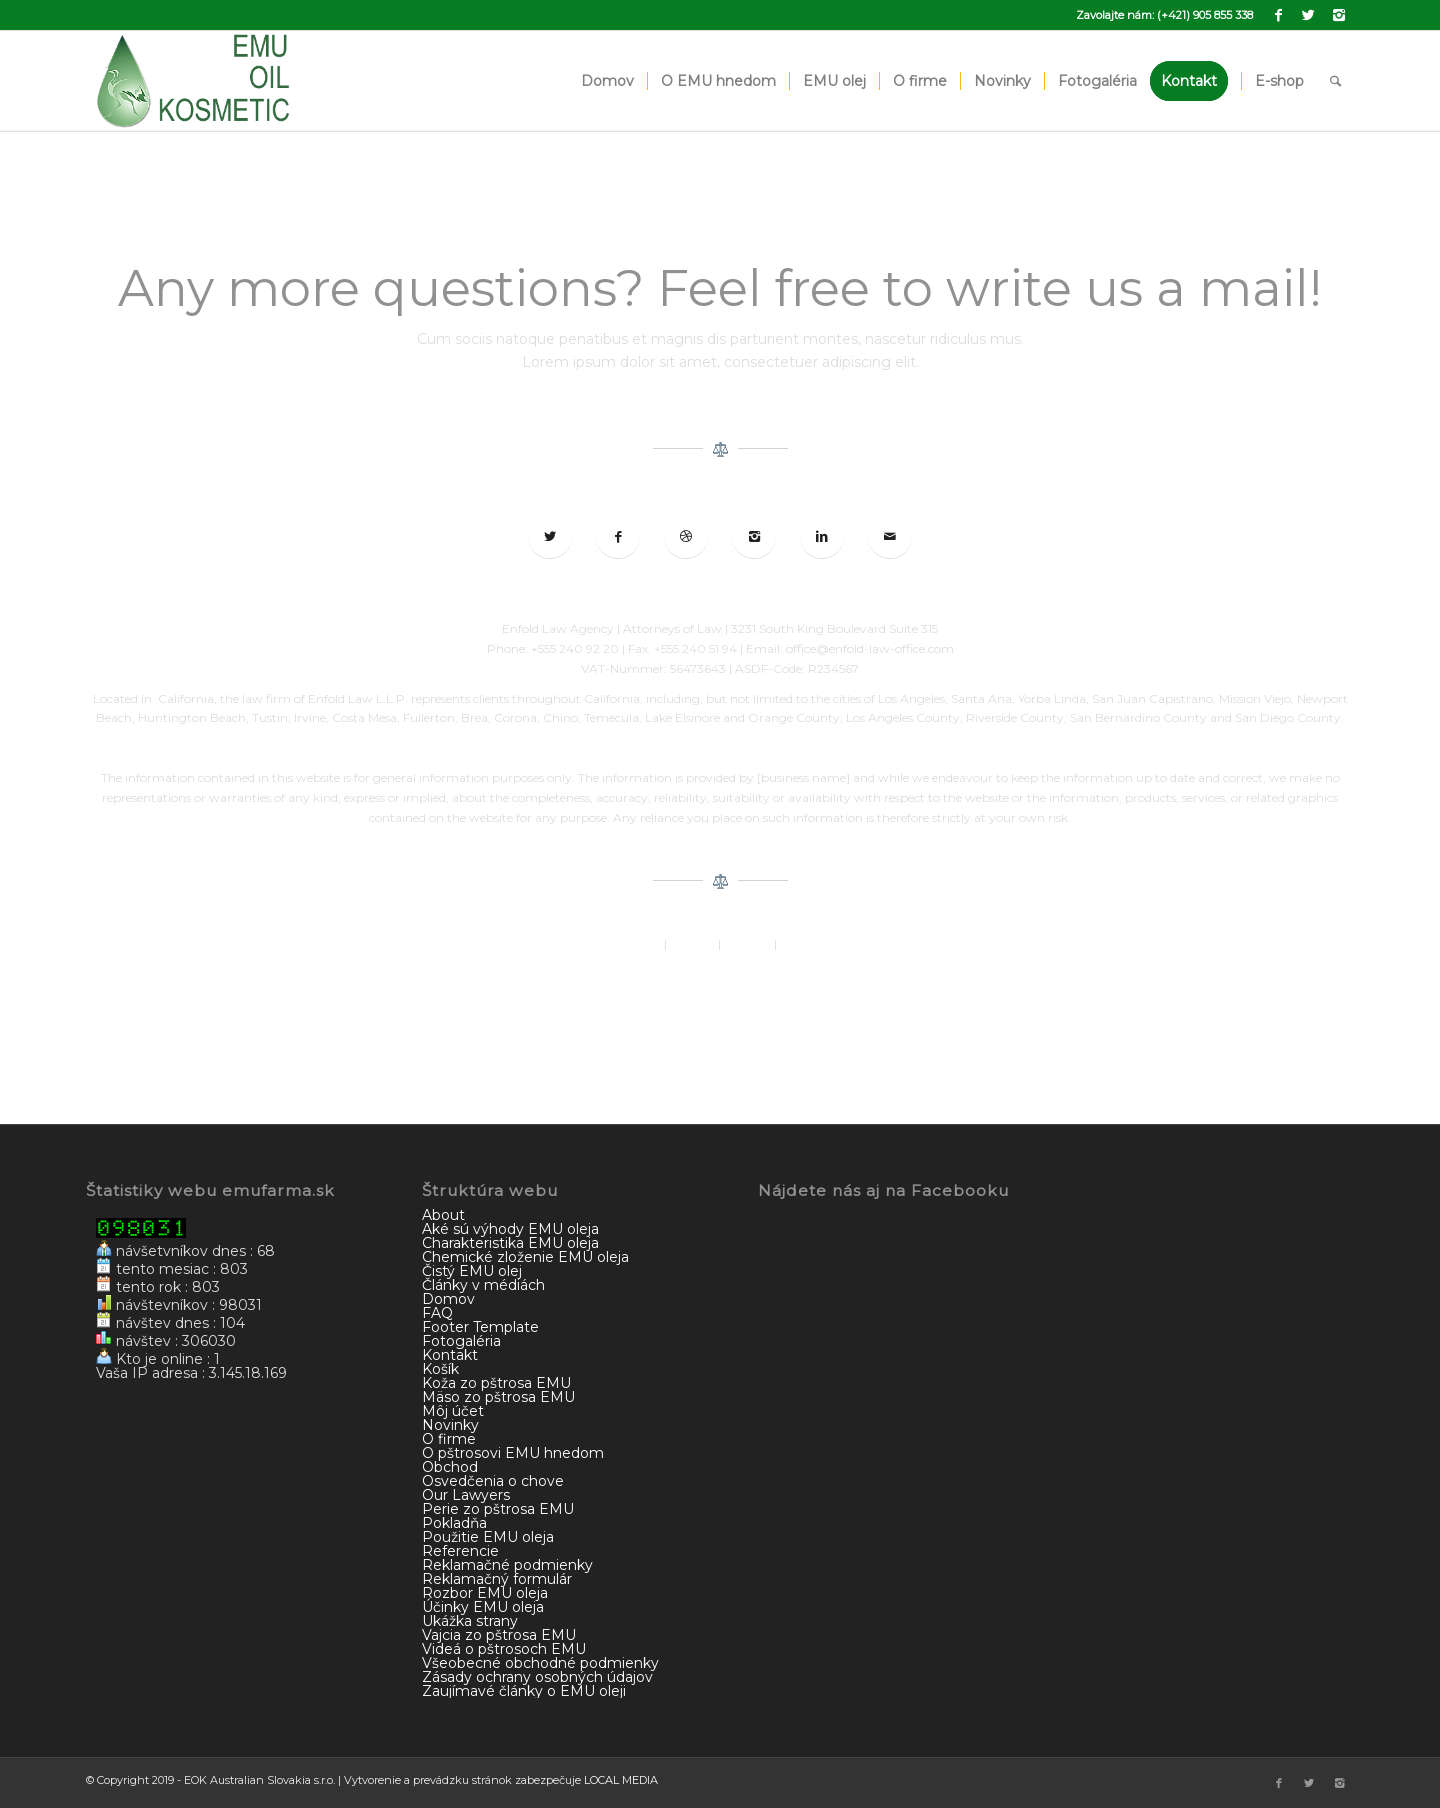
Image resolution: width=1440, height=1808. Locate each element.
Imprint (692, 943)
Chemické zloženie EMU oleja (525, 1257)
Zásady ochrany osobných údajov (537, 1677)
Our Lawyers (466, 1495)
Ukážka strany (470, 1621)
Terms (797, 943)
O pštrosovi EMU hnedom (513, 1453)
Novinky (450, 1425)
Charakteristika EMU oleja (510, 1243)
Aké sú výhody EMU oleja (510, 1229)
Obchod (450, 1467)
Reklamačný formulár (497, 1579)
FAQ (437, 1313)
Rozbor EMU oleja (485, 1593)
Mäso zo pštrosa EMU (498, 1397)
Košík (440, 1369)
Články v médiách (483, 1285)
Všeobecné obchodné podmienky (540, 1663)
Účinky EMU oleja (483, 1607)
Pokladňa (454, 1523)
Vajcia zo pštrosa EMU (499, 1635)
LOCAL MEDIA (621, 1780)
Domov (448, 1299)
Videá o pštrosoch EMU (504, 1649)
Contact (747, 943)
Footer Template (480, 1327)
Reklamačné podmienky (507, 1565)
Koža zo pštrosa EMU (496, 1383)
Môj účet (453, 1411)
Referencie (460, 1551)
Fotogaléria (461, 1341)
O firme (449, 1439)
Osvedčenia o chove (493, 1481)
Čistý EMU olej (472, 1271)
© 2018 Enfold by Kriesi (719, 973)
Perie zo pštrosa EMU (498, 1509)
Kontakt (450, 1355)
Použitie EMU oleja (488, 1537)
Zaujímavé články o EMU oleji (524, 1691)
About (642, 943)
